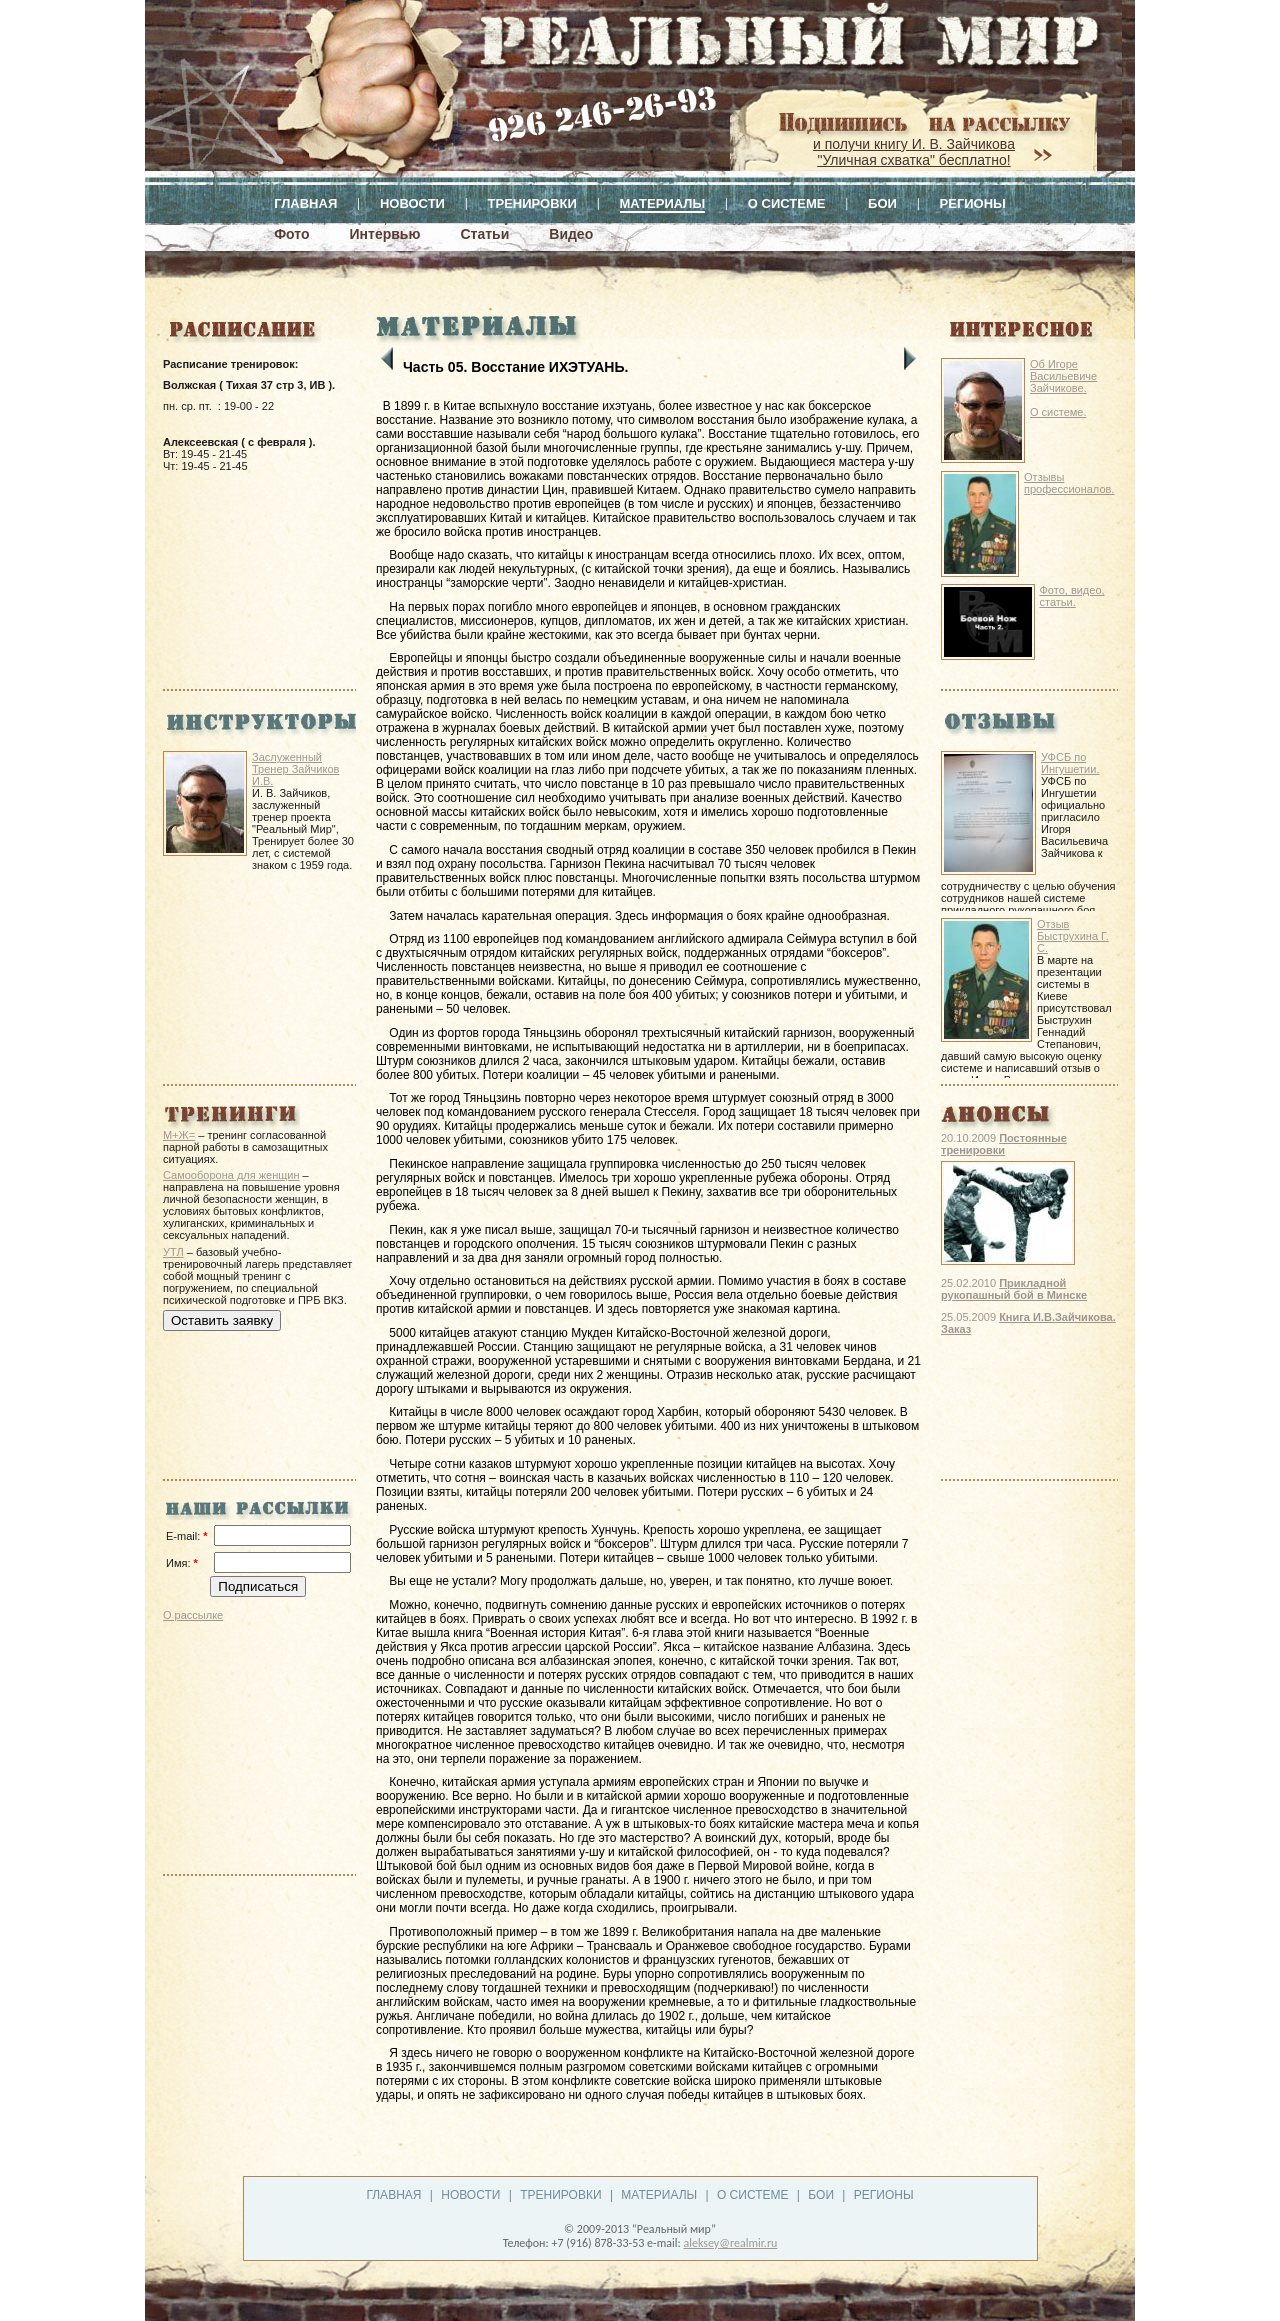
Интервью (385, 234)
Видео (571, 234)
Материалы (663, 203)
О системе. (1058, 412)
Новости (412, 203)
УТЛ (173, 1252)
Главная (305, 203)
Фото (291, 234)
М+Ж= (179, 1135)
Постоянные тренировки (1004, 1144)
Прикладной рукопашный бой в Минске (1014, 1289)
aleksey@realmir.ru (730, 2243)
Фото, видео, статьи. (1072, 596)
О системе (787, 203)
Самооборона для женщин (231, 1175)
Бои (882, 203)
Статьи (484, 234)
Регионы (973, 203)
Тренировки (532, 203)
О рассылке (193, 1615)
